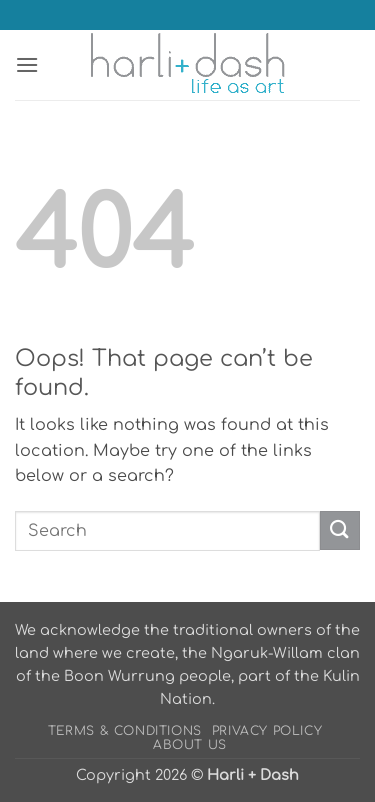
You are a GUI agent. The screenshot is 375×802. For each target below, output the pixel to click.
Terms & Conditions (125, 731)
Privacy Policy (267, 731)
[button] (27, 64)
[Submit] (340, 530)
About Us (190, 745)
